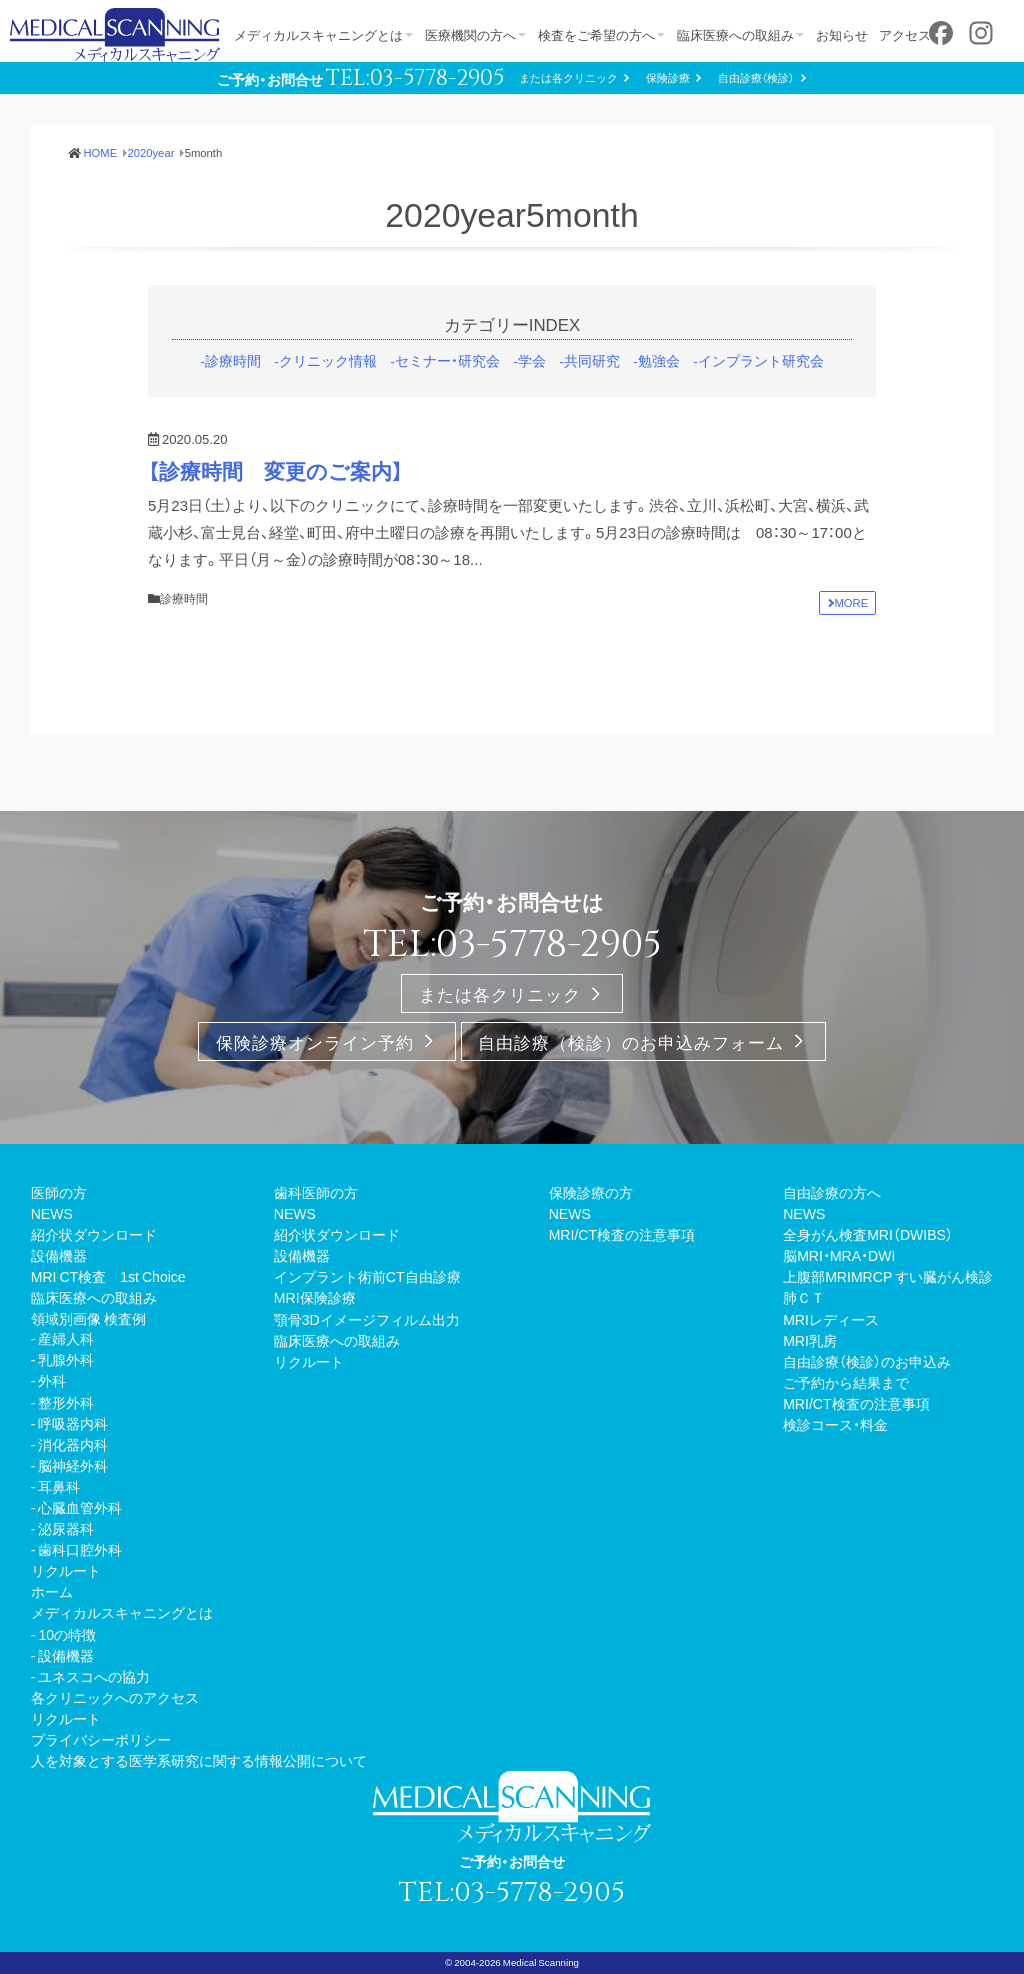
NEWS (52, 1213)
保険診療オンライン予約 (315, 1041)
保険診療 (668, 77)
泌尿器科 (66, 1528)
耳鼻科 (59, 1486)
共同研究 (592, 360)
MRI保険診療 (315, 1297)
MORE (852, 602)
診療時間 (233, 360)
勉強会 (659, 360)
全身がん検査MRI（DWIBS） (868, 1234)
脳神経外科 (73, 1465)
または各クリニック (568, 77)
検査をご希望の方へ (599, 34)
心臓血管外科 (80, 1507)
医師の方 (59, 1192)
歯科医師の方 (316, 1192)
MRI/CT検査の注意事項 (622, 1234)
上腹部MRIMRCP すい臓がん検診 (888, 1276)
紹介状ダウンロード (94, 1234)
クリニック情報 (328, 360)
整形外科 (66, 1402)
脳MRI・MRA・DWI (839, 1255)
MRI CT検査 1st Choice (108, 1276)
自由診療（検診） (756, 77)
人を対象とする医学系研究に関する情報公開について (199, 1760)
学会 (532, 360)
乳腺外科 (66, 1359)
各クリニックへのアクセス (115, 1697)
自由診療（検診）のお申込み (867, 1361)
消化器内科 (73, 1444)
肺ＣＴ (804, 1297)
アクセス (913, 34)
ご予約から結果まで (846, 1382)
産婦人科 (66, 1338)
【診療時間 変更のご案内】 (275, 470)
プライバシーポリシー (101, 1739)
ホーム (52, 1591)
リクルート (66, 1570)
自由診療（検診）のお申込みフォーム (631, 1041)
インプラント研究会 (761, 360)
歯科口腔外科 (80, 1549)
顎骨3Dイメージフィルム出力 (367, 1319)
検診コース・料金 (835, 1424)
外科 (52, 1380)
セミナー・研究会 (447, 360)
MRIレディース (831, 1319)
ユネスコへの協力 (94, 1676)
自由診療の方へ (832, 1192)
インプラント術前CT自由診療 (367, 1276)
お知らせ (848, 34)
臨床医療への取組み (739, 34)
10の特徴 (67, 1634)
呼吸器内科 (73, 1423)
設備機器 (59, 1255)
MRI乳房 (810, 1340)
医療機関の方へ (471, 34)
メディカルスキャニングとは (318, 34)
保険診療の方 (591, 1192)
